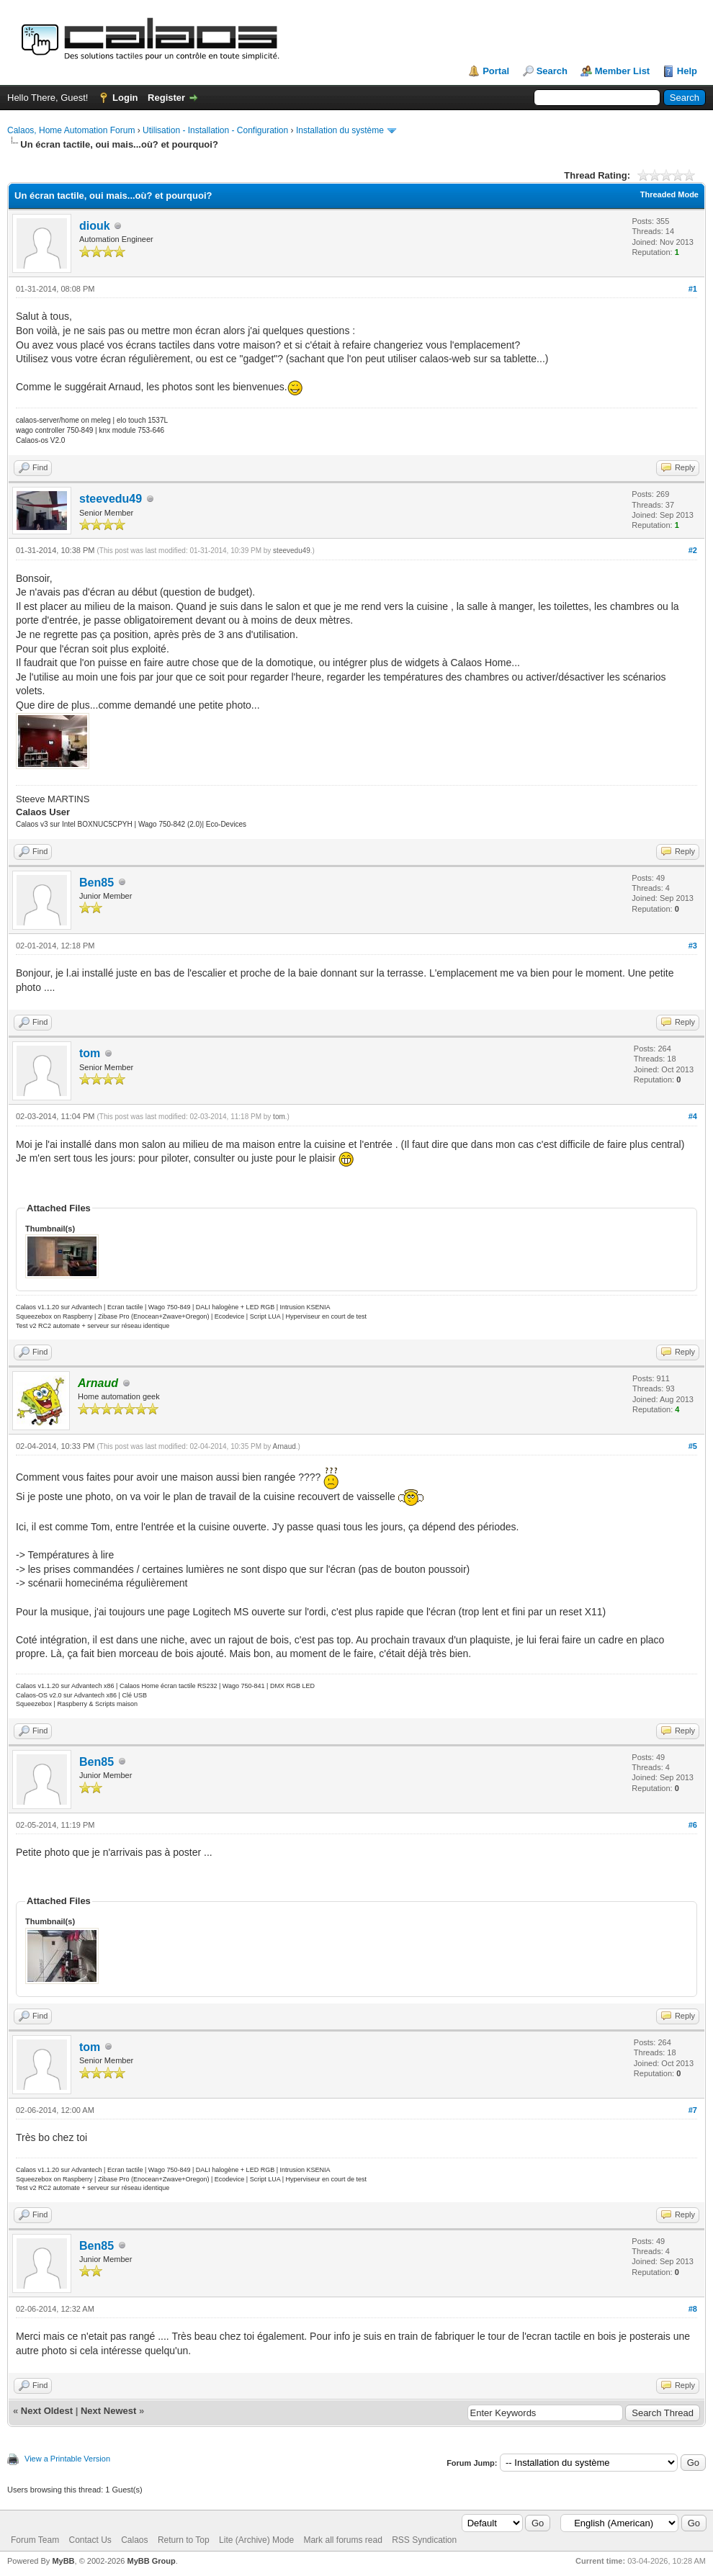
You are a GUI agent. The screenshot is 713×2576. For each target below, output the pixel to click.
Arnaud (284, 1446)
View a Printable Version (67, 2458)
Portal (496, 71)
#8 (693, 2309)
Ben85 (96, 882)
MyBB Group (151, 2561)
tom (89, 1053)
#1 (693, 288)
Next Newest (108, 2410)
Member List (622, 71)
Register (166, 97)
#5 (693, 1446)
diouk (94, 226)
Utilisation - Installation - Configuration (215, 130)
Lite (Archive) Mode (256, 2540)
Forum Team (35, 2540)
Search (552, 71)
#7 (693, 2110)
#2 (693, 550)
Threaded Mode (669, 194)
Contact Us (89, 2540)
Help (687, 71)
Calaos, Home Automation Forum (71, 130)
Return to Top (184, 2540)
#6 (693, 1825)
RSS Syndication (424, 2540)
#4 (693, 1116)
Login (125, 97)
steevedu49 (110, 499)
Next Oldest (47, 2410)
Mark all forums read (342, 2540)
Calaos (134, 2540)
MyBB (63, 2561)
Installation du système (340, 130)
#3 (693, 945)
